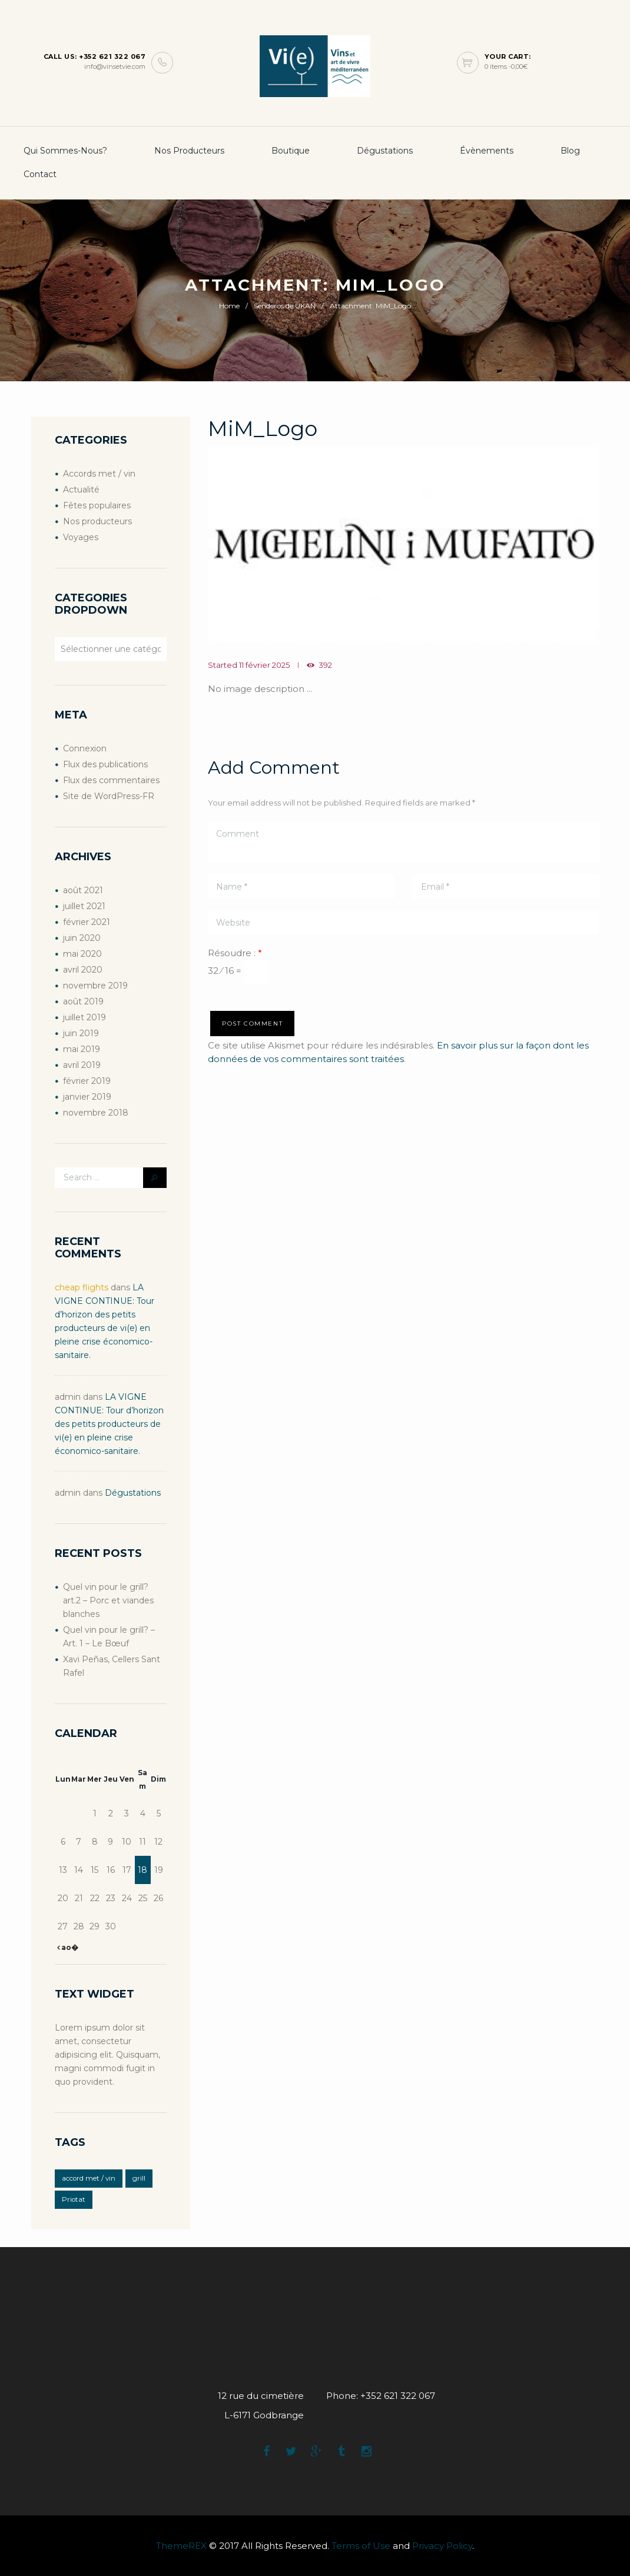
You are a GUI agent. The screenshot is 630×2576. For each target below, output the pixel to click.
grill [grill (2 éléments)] (138, 2178)
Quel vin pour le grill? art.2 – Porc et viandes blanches (108, 1600)
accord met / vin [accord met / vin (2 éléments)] (88, 2178)
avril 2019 (82, 1065)
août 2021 (83, 890)
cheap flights (81, 1287)
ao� (68, 1947)
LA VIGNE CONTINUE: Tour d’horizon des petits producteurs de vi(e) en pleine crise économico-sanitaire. (109, 1424)
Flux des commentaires (111, 780)
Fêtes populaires (97, 505)
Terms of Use (360, 2545)
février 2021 (86, 922)
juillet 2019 (84, 1017)
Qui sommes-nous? (65, 150)
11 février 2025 (264, 665)
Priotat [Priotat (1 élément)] (73, 2199)
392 (325, 665)
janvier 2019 (87, 1096)
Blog (570, 150)
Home (229, 305)
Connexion (85, 748)
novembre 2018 (95, 1112)
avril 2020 (82, 969)
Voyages (80, 537)
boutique (290, 150)
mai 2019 (81, 1049)
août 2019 (83, 1001)
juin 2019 (81, 1033)
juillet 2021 (84, 906)
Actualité (81, 489)
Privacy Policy (442, 2545)
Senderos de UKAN (285, 305)
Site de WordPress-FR (108, 796)
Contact (40, 174)
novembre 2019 (95, 985)
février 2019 (87, 1081)
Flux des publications (105, 764)
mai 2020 (82, 953)
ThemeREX (181, 2545)
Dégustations (385, 150)
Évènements (486, 150)
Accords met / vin (99, 473)
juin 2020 (82, 938)
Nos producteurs (189, 150)
